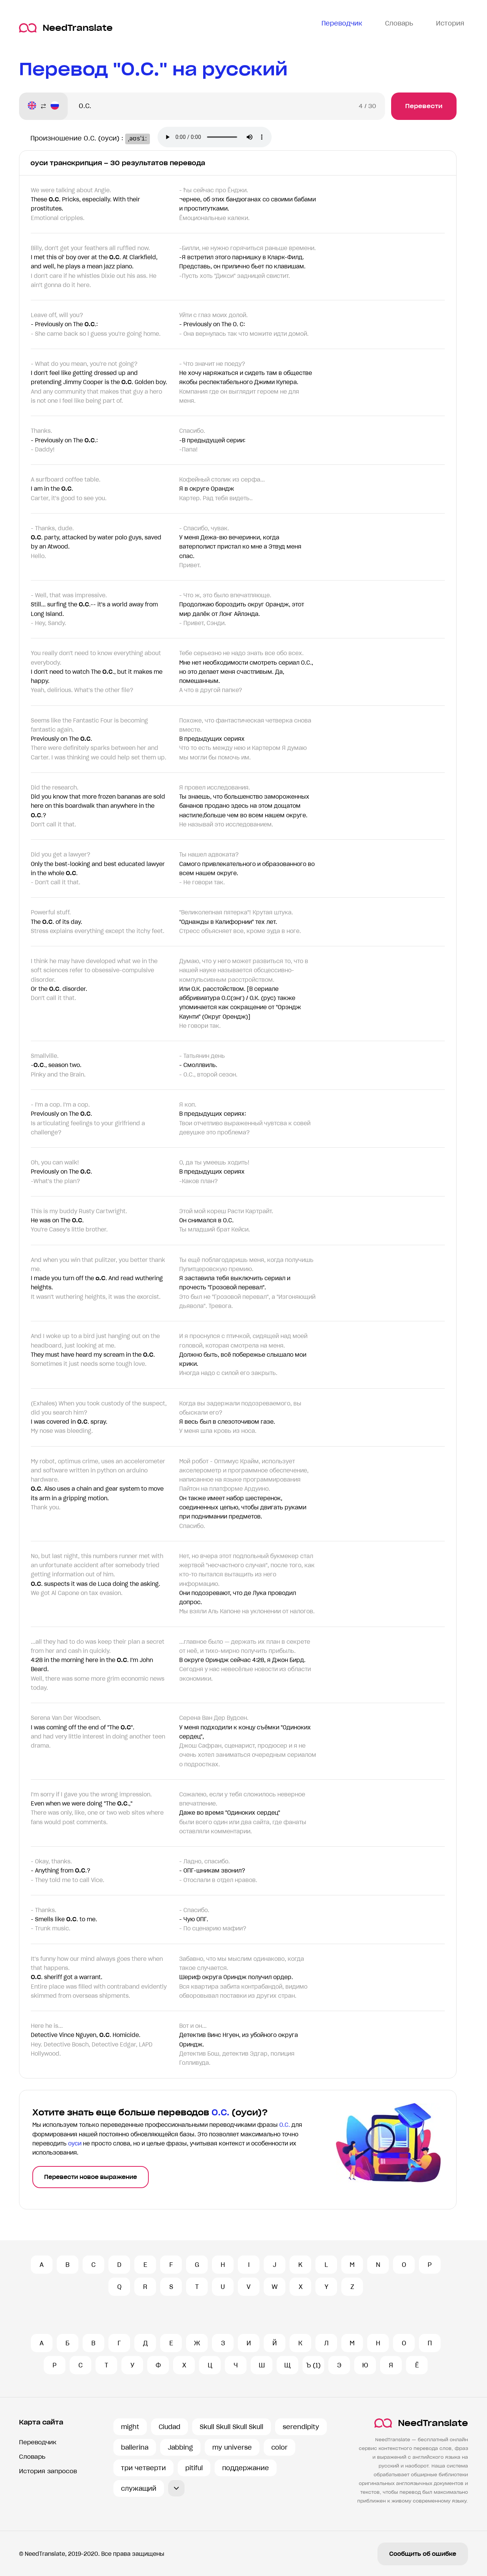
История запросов (48, 2471)
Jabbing (180, 2447)
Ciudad (169, 2427)
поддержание (245, 2468)
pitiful (194, 2468)
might (130, 2427)
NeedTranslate (66, 28)
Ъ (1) (313, 2365)
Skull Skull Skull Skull (231, 2427)
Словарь (32, 2456)
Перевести (423, 106)
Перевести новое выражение (90, 2177)
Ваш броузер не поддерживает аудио (221, 138)
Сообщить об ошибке (422, 2553)
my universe (232, 2447)
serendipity (301, 2427)
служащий (138, 2488)
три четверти (143, 2468)
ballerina (134, 2447)
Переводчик (37, 2442)
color (279, 2447)
